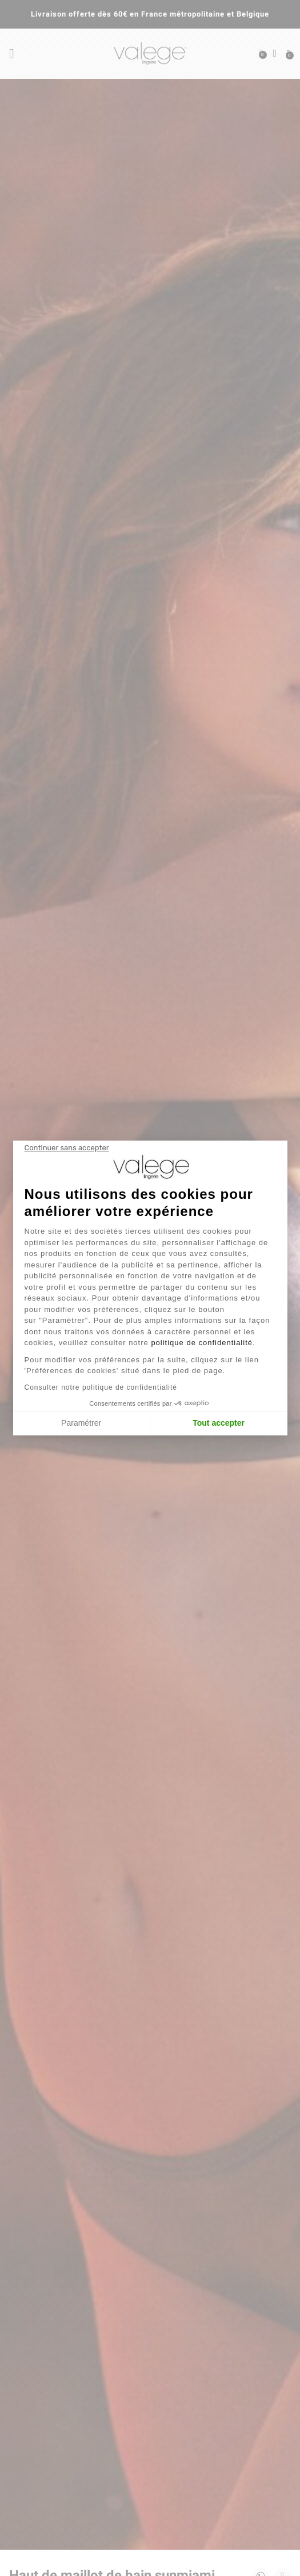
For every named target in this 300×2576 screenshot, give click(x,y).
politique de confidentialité (202, 1342)
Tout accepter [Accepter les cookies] (219, 1422)
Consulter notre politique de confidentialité (101, 1387)
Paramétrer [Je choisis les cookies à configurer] (81, 1422)
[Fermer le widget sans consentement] (67, 1148)
